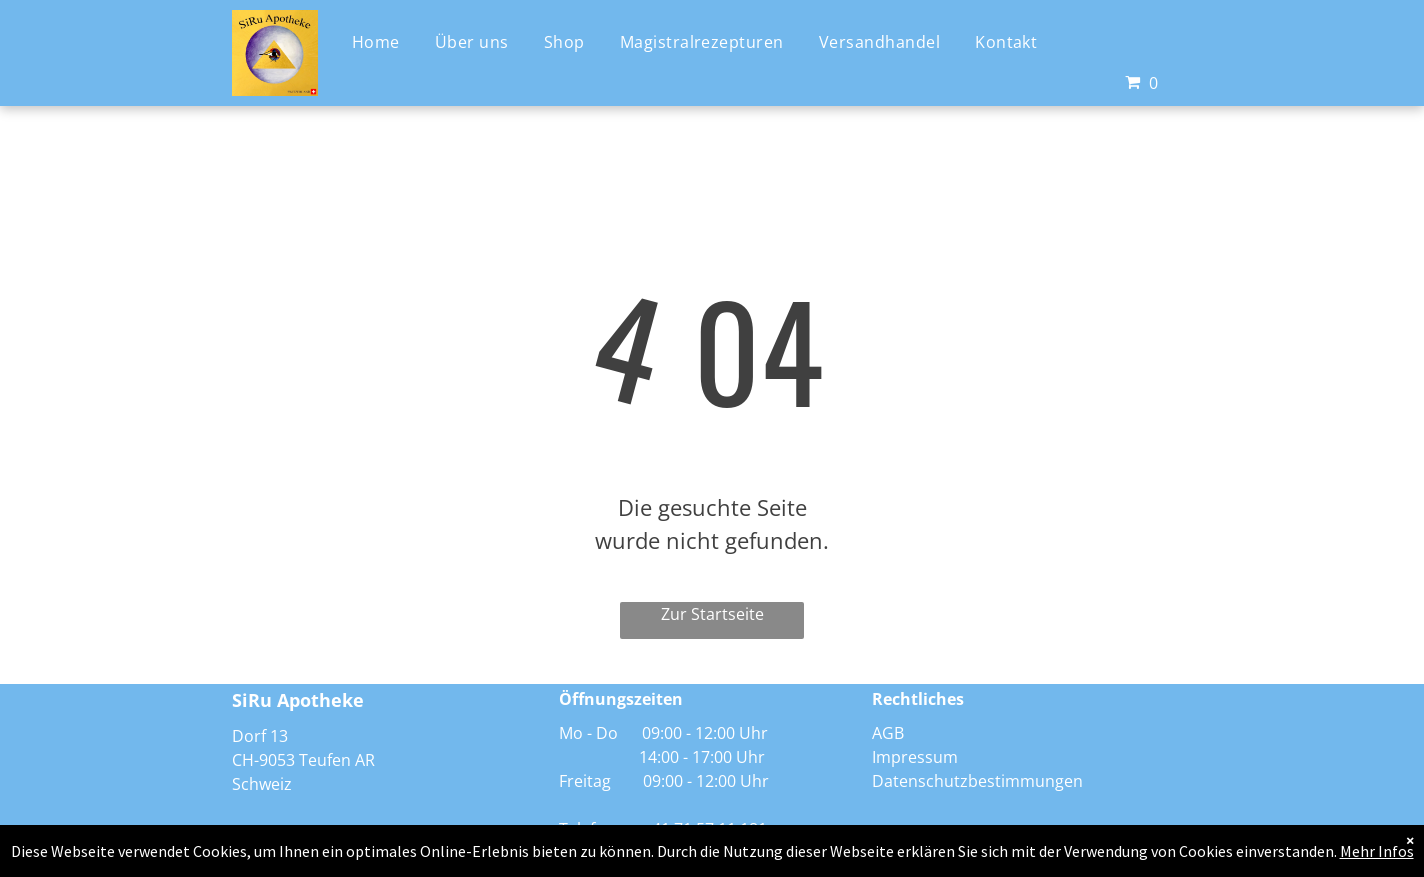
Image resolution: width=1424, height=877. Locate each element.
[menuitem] (383, 40)
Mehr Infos (1377, 851)
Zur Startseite (712, 614)
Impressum (915, 757)
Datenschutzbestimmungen (977, 781)
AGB (888, 733)
